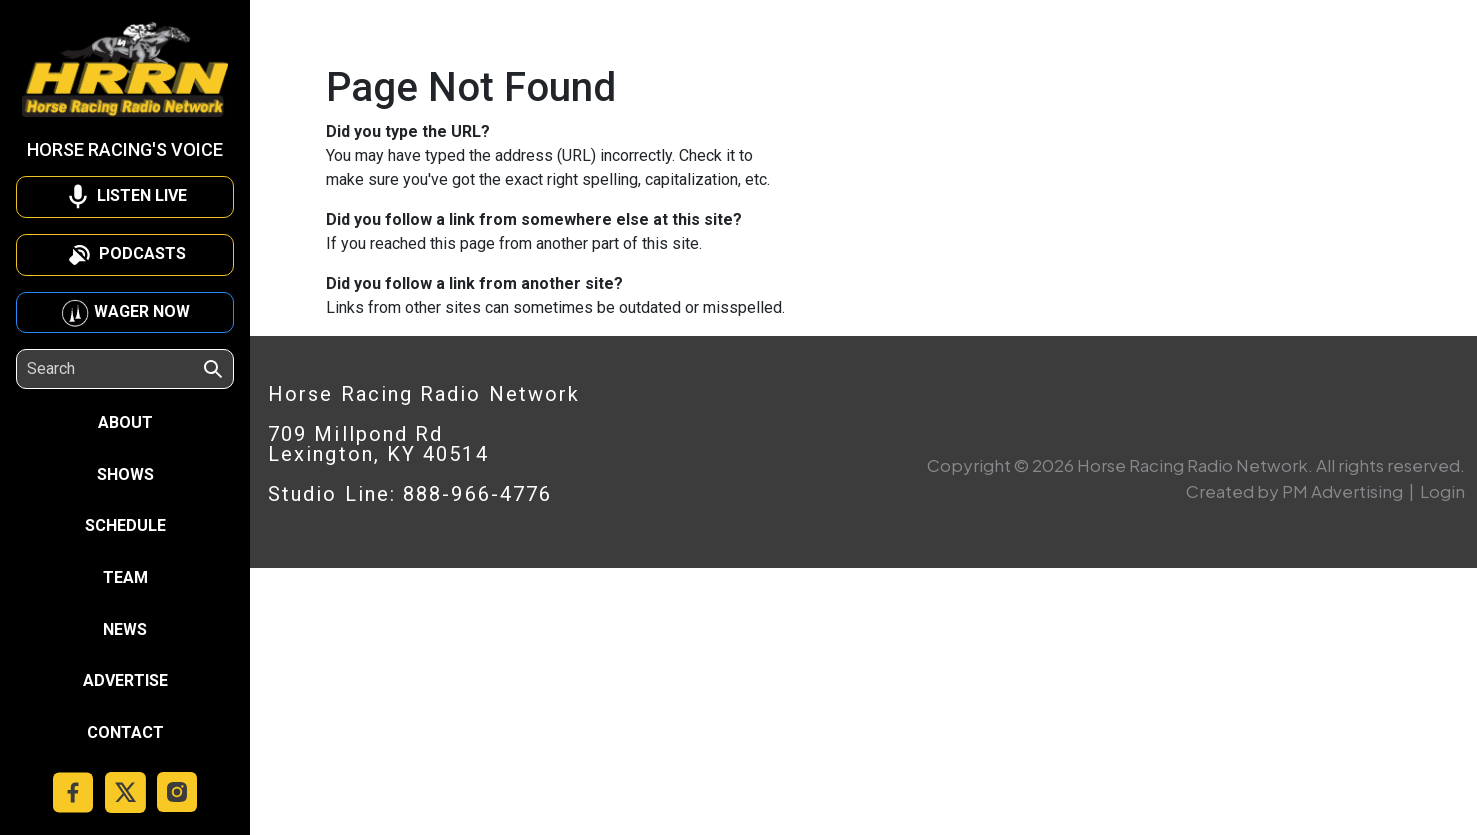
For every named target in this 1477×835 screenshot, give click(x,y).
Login (1442, 491)
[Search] (114, 369)
